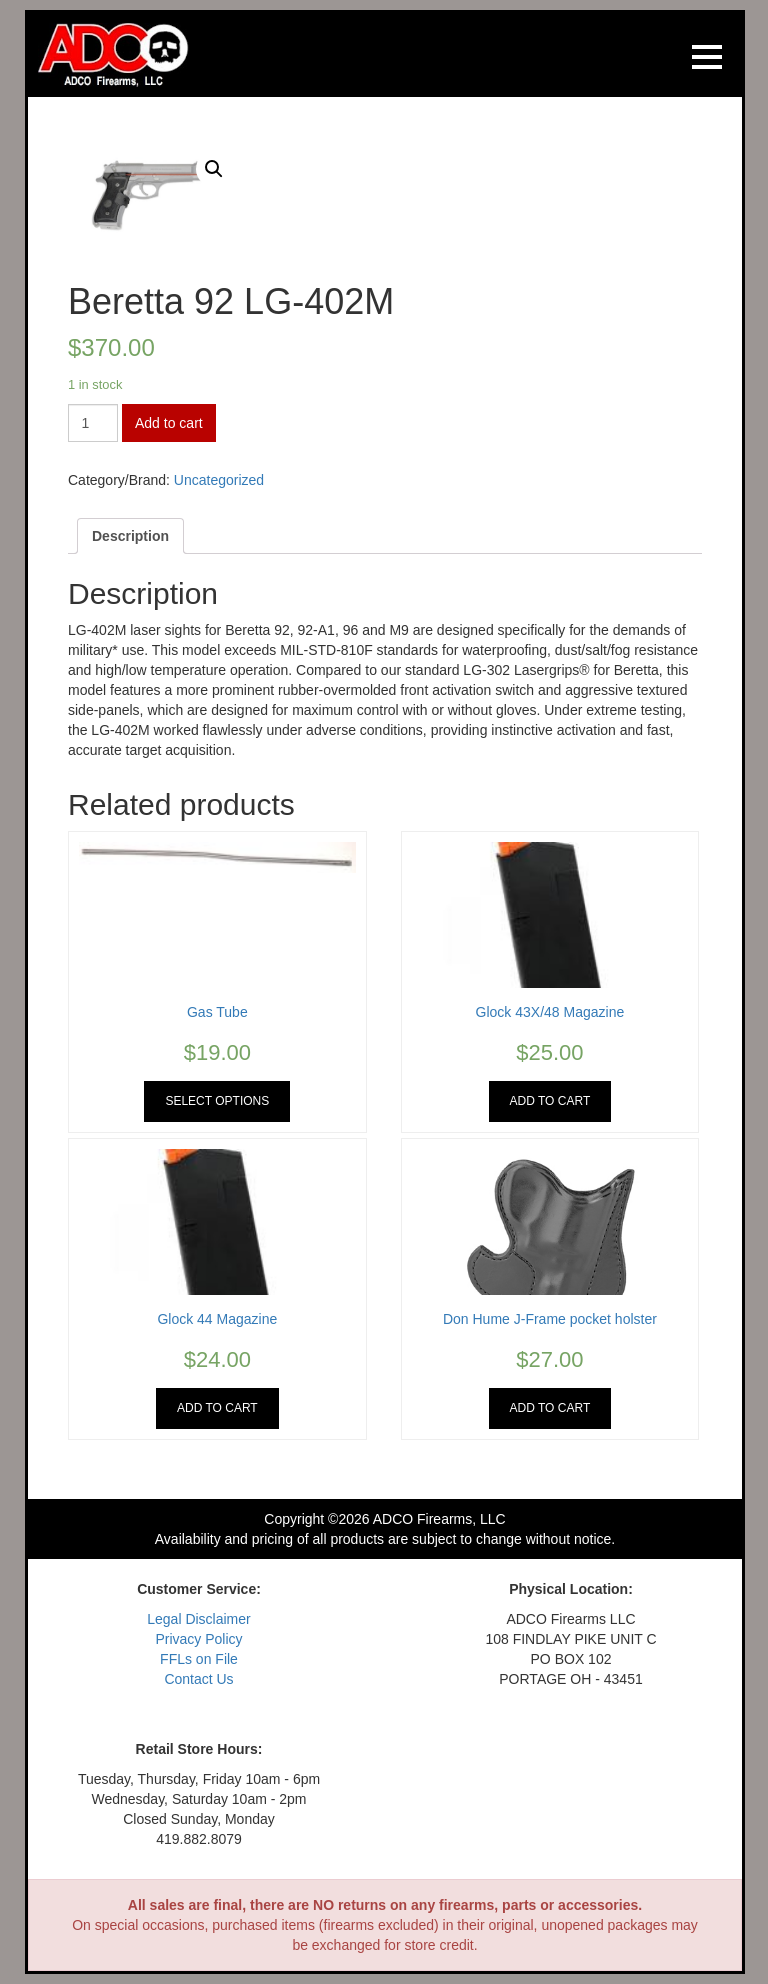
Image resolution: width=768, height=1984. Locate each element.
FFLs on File (199, 1659)
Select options (217, 1101)
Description (130, 536)
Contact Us (198, 1679)
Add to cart (169, 423)
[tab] (130, 536)
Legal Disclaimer (198, 1619)
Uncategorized (219, 480)
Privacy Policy (198, 1639)
